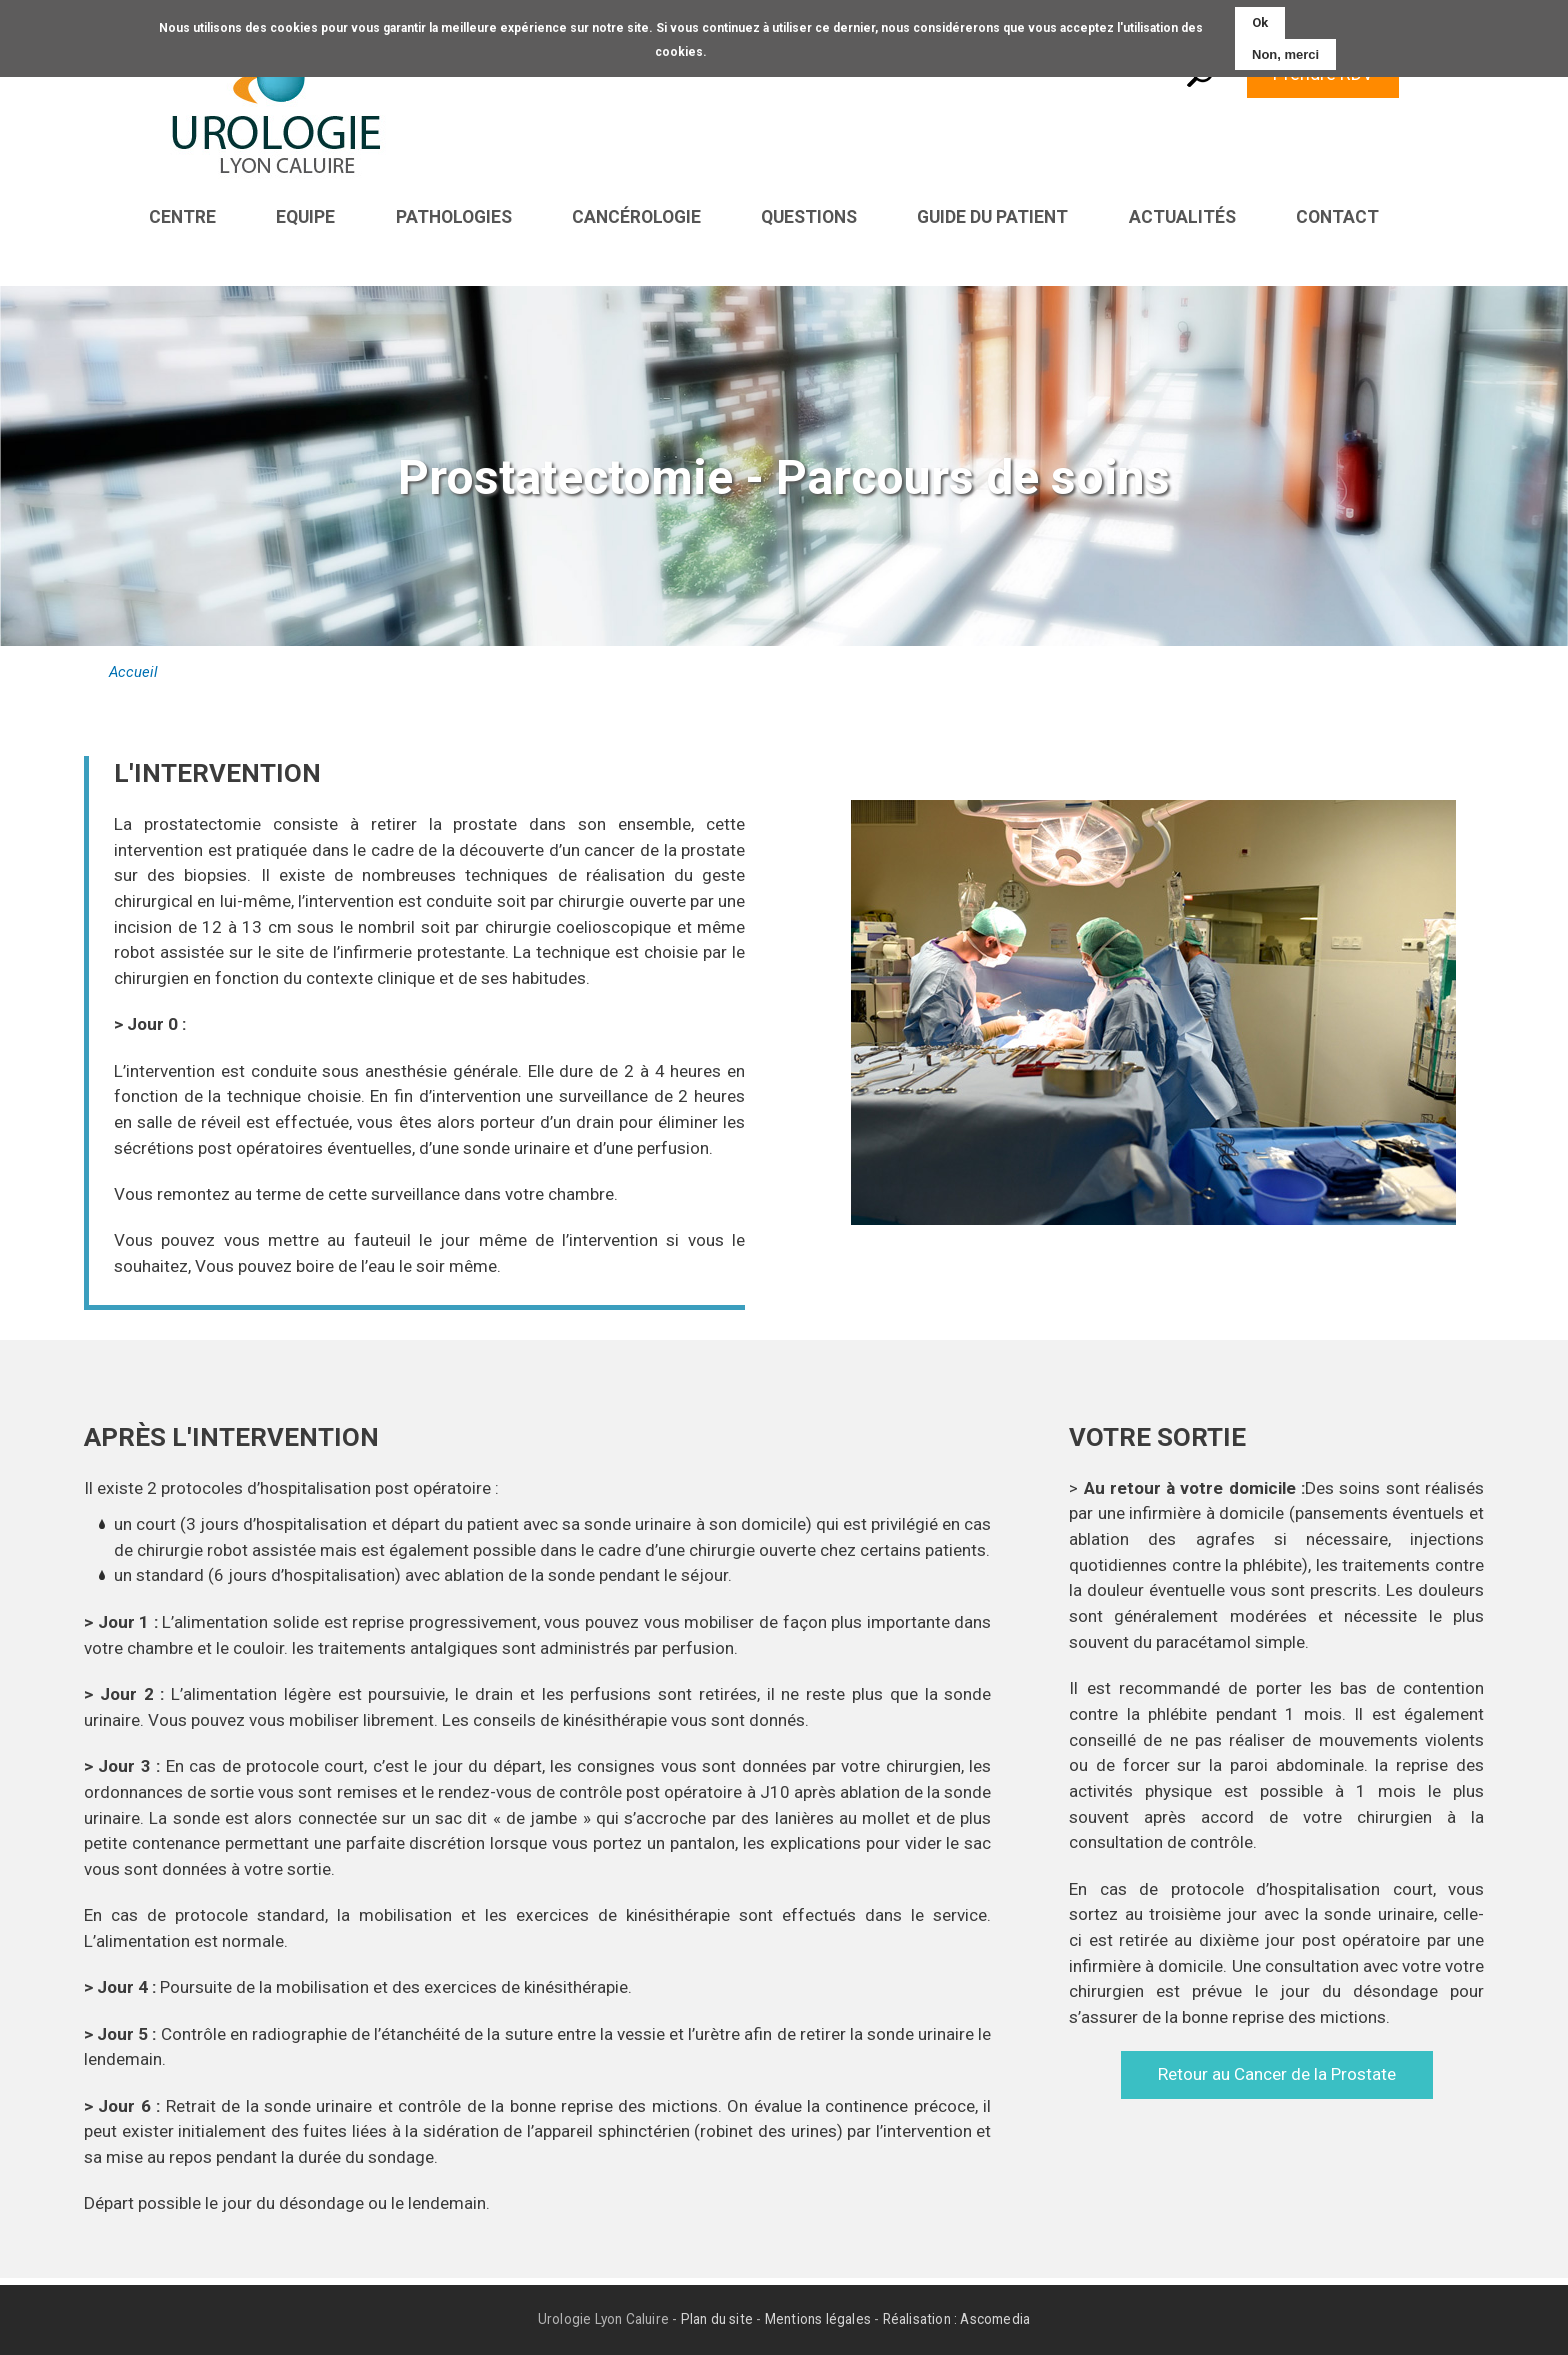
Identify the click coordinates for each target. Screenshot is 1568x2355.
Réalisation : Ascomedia (957, 2320)
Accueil (133, 673)
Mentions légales (818, 2320)
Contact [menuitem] (1337, 217)
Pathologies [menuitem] (454, 217)
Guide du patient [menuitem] (992, 217)
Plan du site (717, 2320)
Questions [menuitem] (809, 217)
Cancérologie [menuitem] (636, 217)
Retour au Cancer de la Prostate (1277, 2075)
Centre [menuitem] (182, 217)
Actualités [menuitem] (1182, 217)
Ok (1260, 22)
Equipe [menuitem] (305, 217)
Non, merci (1285, 53)
